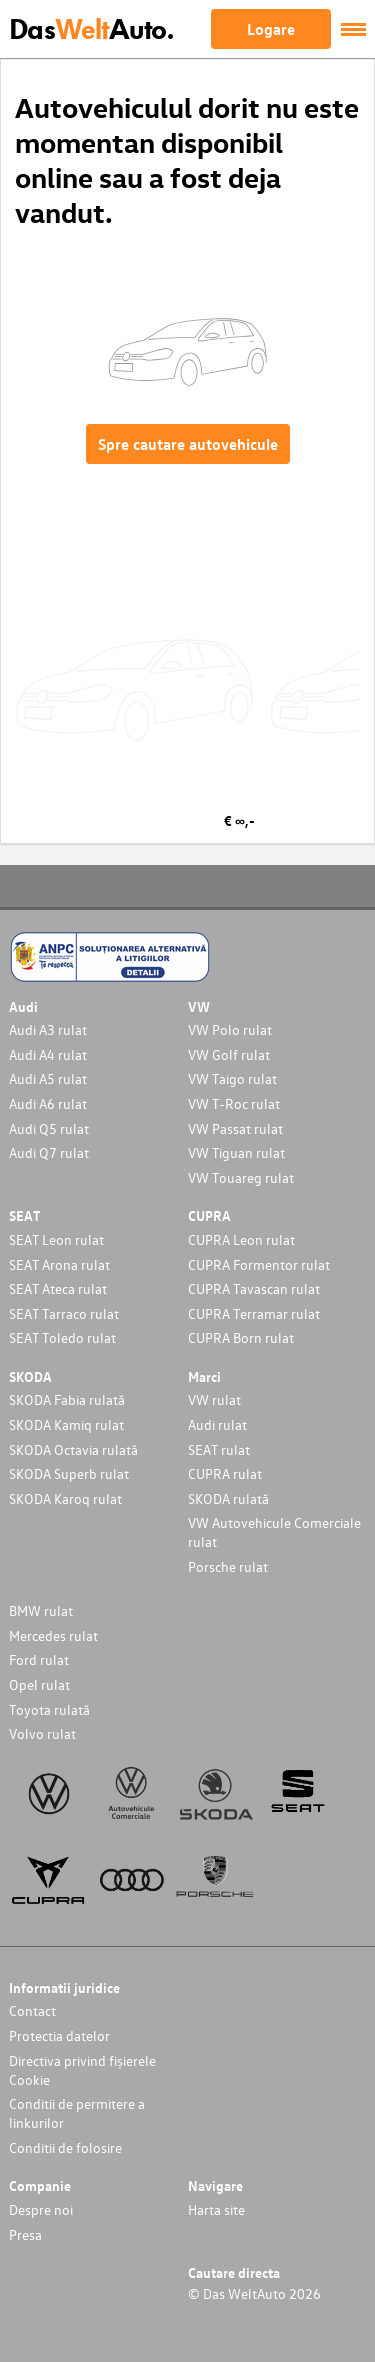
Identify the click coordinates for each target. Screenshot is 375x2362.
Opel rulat (39, 1684)
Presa (25, 2234)
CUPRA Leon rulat (241, 1239)
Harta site (216, 2209)
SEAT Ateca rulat (58, 1288)
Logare (271, 29)
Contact (32, 2010)
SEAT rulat (219, 1449)
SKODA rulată (228, 1498)
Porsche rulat (228, 1566)
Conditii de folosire (65, 2147)
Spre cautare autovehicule (188, 444)
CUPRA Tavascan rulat (254, 1288)
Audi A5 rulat (48, 1078)
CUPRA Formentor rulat (259, 1264)
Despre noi (41, 2209)
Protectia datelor (59, 2035)
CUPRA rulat (225, 1473)
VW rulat (214, 1399)
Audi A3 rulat (48, 1029)
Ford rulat (39, 1659)
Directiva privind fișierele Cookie (82, 2070)
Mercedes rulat (53, 1635)
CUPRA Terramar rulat (254, 1313)
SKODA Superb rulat (69, 1473)
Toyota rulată (49, 1709)
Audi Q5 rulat (49, 1128)
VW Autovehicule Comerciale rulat (274, 1532)
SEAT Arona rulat (59, 1264)
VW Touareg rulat (241, 1177)
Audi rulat (217, 1424)
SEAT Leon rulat (56, 1239)
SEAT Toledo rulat (62, 1337)
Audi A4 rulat (48, 1054)
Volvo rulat (42, 1733)
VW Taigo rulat (232, 1078)
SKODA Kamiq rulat (66, 1424)
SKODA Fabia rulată (67, 1399)
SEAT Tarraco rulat (64, 1313)
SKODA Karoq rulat (65, 1498)
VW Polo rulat (230, 1029)
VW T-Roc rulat (234, 1103)
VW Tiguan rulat (236, 1152)
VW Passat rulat (235, 1128)
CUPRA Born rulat (241, 1337)
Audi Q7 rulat (49, 1152)
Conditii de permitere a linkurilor (77, 2113)
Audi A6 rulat (48, 1103)
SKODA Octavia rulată (73, 1449)
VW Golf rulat (229, 1054)
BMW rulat (41, 1610)
